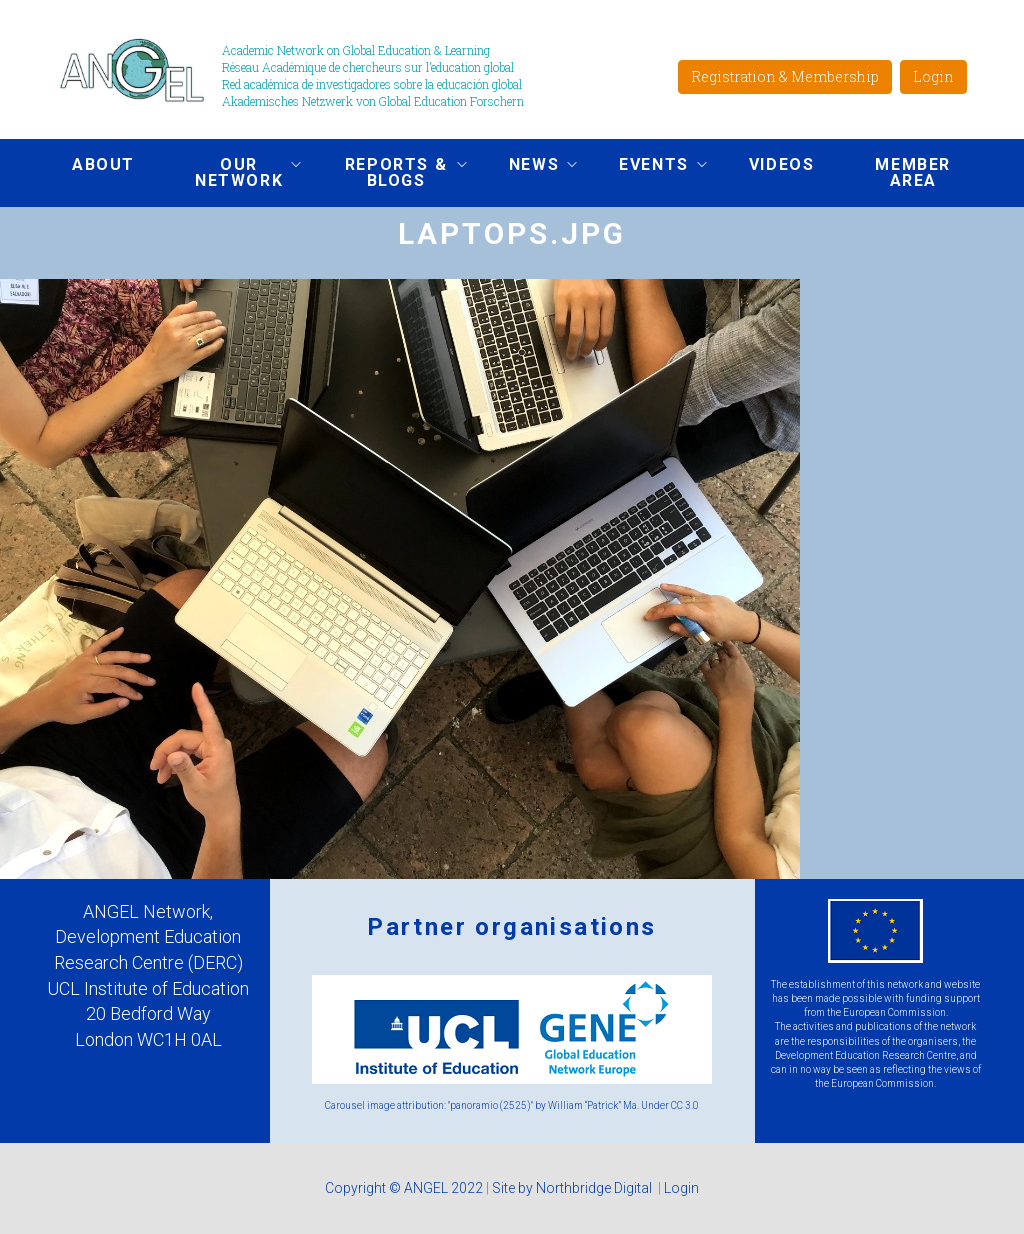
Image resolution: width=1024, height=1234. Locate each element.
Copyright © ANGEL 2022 (404, 1188)
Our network (233, 172)
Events (648, 167)
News (528, 167)
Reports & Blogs (390, 172)
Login (933, 76)
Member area (913, 172)
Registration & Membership (785, 76)
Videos (782, 164)
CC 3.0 (685, 1105)
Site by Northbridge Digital (573, 1188)
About (103, 164)
